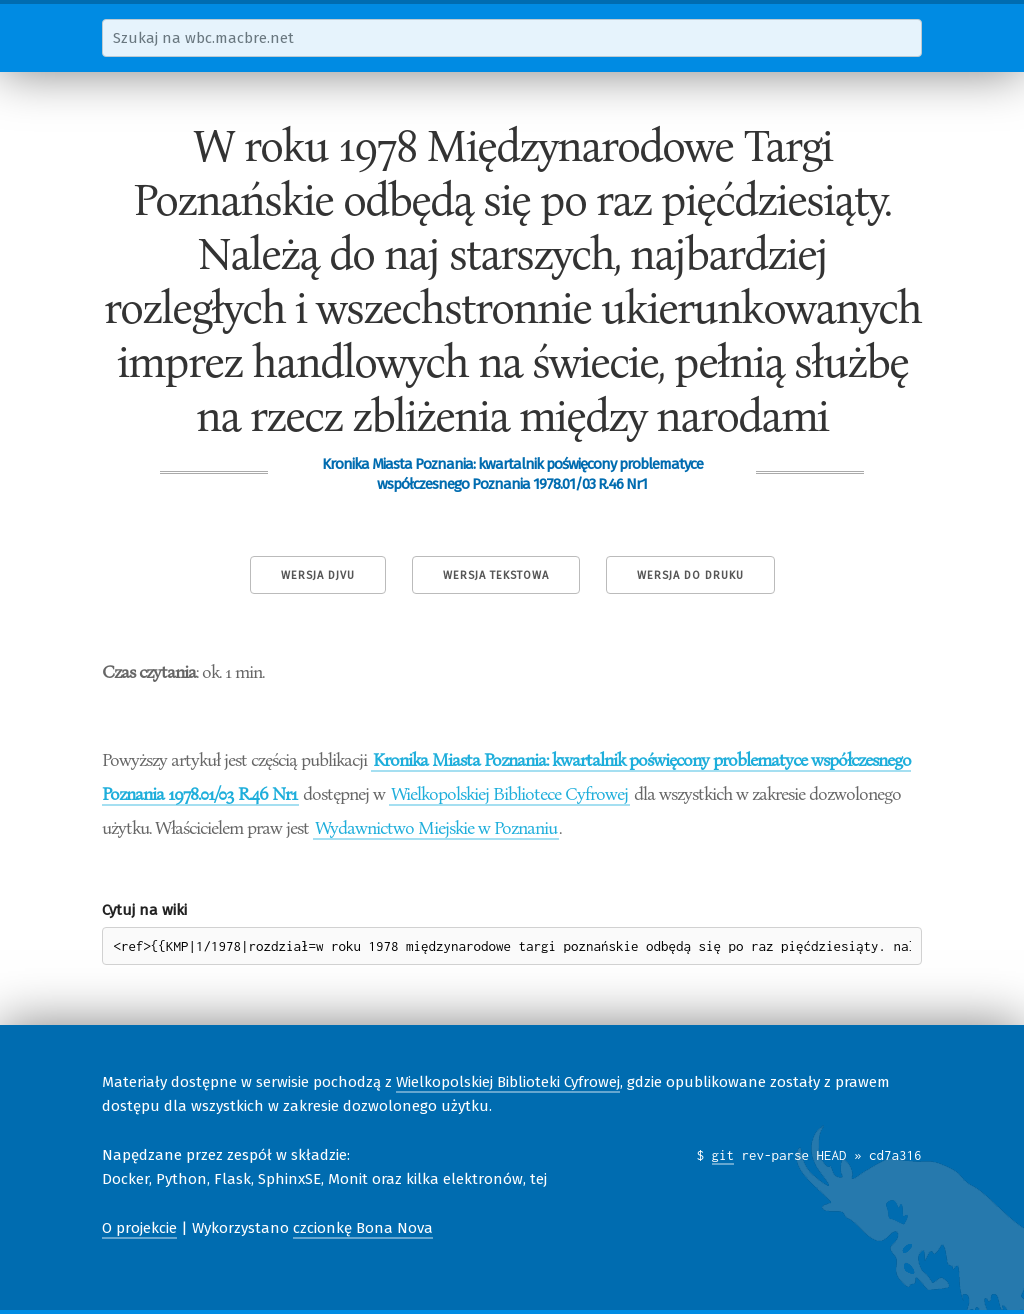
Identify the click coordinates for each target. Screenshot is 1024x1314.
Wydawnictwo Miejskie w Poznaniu (436, 827)
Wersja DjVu (318, 575)
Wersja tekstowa (496, 575)
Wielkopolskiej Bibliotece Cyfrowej (509, 793)
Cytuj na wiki (144, 910)
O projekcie (139, 1228)
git (723, 1155)
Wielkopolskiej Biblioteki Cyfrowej (508, 1082)
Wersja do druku (690, 575)
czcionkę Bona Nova (363, 1228)
